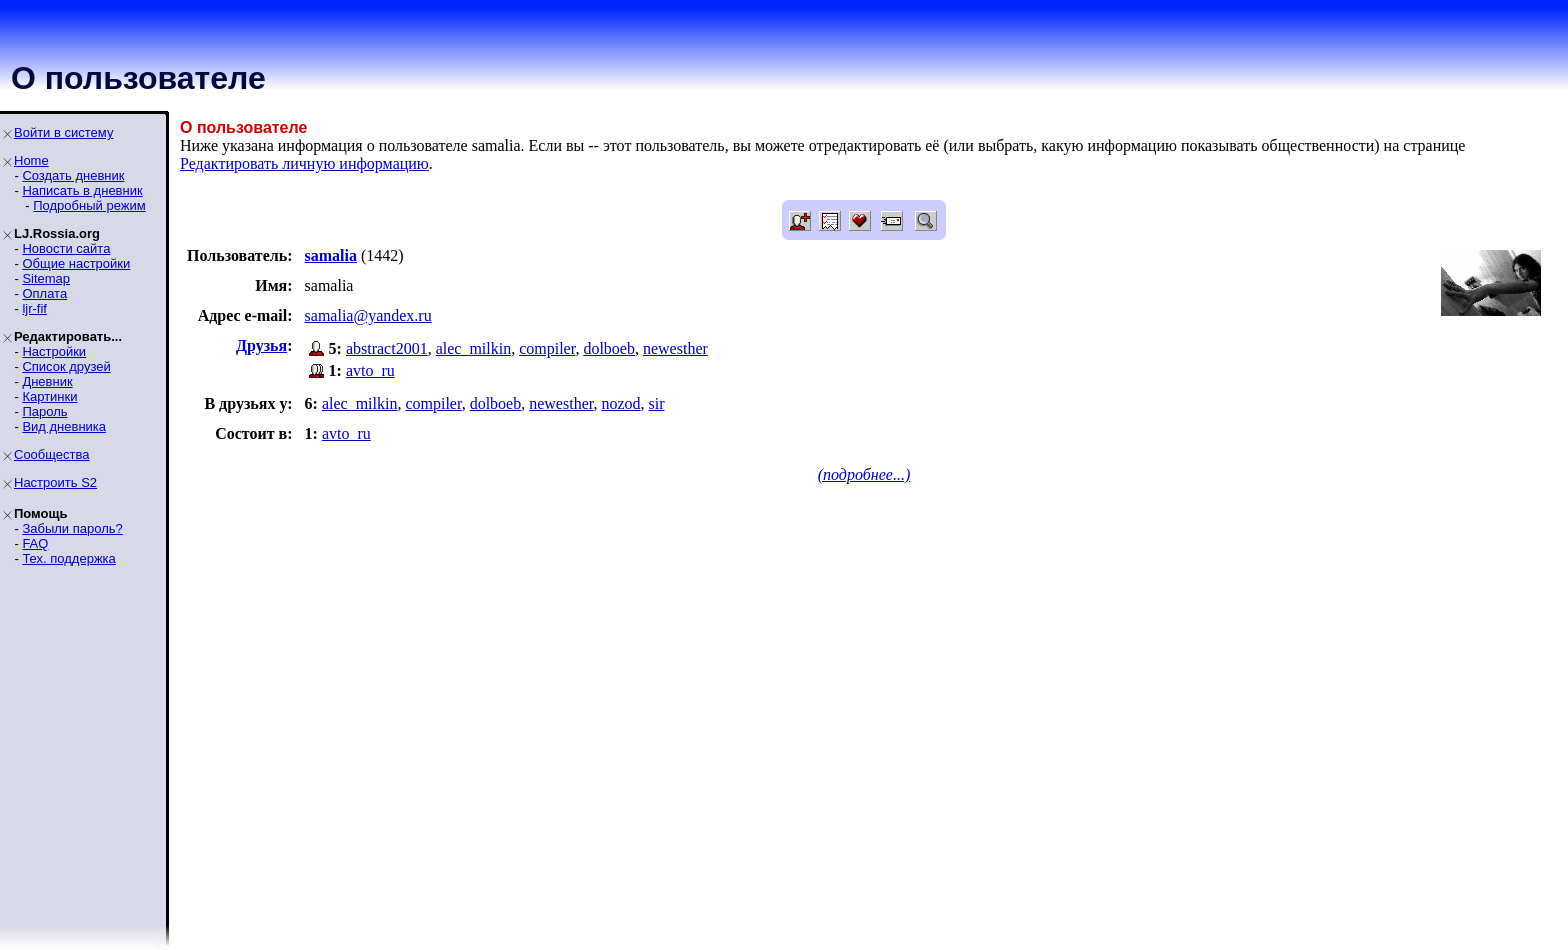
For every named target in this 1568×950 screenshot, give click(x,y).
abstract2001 (387, 348)
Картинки (49, 396)
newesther (675, 348)
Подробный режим (89, 205)
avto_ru (370, 370)
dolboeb (609, 348)
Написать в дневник (82, 190)
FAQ (35, 543)
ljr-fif (34, 308)
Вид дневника (64, 426)
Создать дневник (73, 175)
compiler (547, 348)
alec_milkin (474, 348)
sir (657, 403)
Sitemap (46, 278)
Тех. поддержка (68, 558)
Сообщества (52, 454)
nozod (620, 403)
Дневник (47, 381)
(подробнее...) (864, 474)
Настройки (54, 351)
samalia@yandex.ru (368, 315)
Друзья (261, 345)
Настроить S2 (55, 482)
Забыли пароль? (72, 528)
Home (31, 160)
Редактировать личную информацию (304, 163)
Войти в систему (63, 132)
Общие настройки (76, 263)
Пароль (44, 411)
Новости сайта (66, 248)
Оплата (44, 293)
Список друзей (66, 366)
